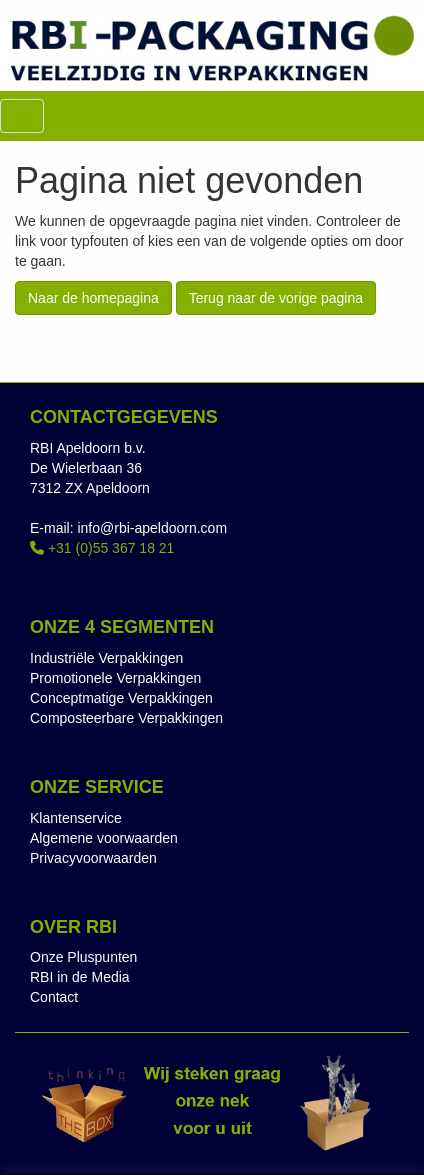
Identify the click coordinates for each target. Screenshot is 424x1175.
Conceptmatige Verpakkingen (121, 698)
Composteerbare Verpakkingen (126, 718)
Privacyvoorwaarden (93, 858)
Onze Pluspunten (83, 957)
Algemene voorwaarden (104, 838)
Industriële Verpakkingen (106, 658)
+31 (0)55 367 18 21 (102, 548)
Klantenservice (76, 818)
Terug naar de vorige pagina (276, 298)
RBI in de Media (80, 977)
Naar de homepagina (93, 298)
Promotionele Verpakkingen (115, 678)
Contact (54, 997)
